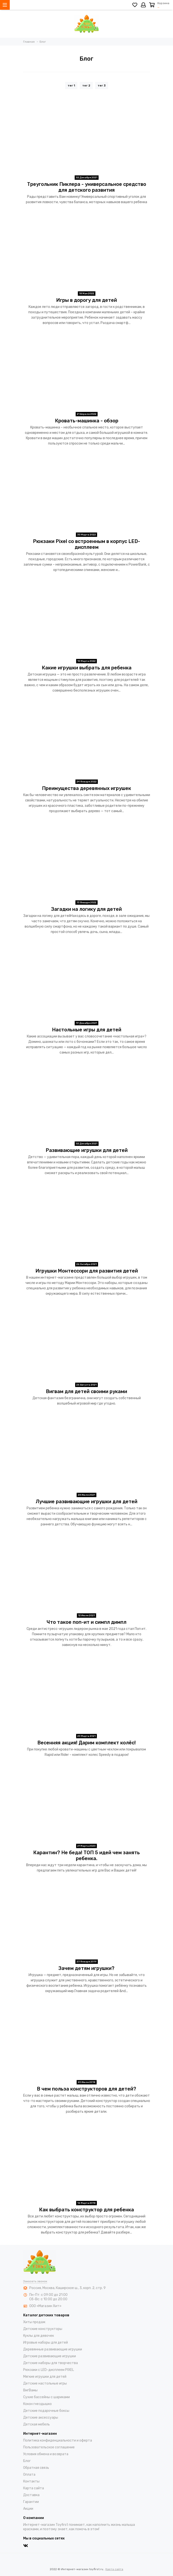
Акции (28, 2509)
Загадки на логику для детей (86, 909)
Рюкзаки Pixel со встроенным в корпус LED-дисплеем (86, 544)
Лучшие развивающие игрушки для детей (86, 1501)
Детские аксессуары (40, 2417)
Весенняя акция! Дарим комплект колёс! (86, 1743)
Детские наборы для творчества (50, 2363)
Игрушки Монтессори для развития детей (86, 1271)
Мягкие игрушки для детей (44, 2377)
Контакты (31, 2481)
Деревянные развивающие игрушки (52, 2349)
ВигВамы (30, 2390)
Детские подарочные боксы (46, 2411)
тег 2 (86, 85)
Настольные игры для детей (86, 1030)
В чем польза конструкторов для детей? (86, 2089)
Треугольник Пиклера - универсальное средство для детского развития (86, 187)
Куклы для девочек (38, 2336)
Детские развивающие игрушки (49, 2356)
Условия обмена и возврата (45, 2454)
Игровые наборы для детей (45, 2342)
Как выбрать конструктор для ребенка (86, 2210)
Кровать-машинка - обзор (86, 421)
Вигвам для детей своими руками (86, 1391)
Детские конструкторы (42, 2329)
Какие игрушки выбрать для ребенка (87, 668)
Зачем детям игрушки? (86, 1968)
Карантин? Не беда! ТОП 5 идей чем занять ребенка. (86, 1855)
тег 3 (102, 85)
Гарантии (31, 2502)
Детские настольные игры (45, 2383)
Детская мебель (36, 2424)
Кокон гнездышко (37, 2404)
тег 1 (71, 85)
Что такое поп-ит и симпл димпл (86, 1622)
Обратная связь (36, 2468)
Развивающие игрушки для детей (87, 1150)
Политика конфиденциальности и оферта (57, 2440)
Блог (27, 2461)
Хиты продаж (34, 2322)
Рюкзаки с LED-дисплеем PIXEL (48, 2370)
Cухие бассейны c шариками (46, 2397)
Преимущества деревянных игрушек (86, 788)
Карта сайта (33, 2488)
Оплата (29, 2474)
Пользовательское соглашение (49, 2447)
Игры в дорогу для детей (86, 300)
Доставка (31, 2495)
